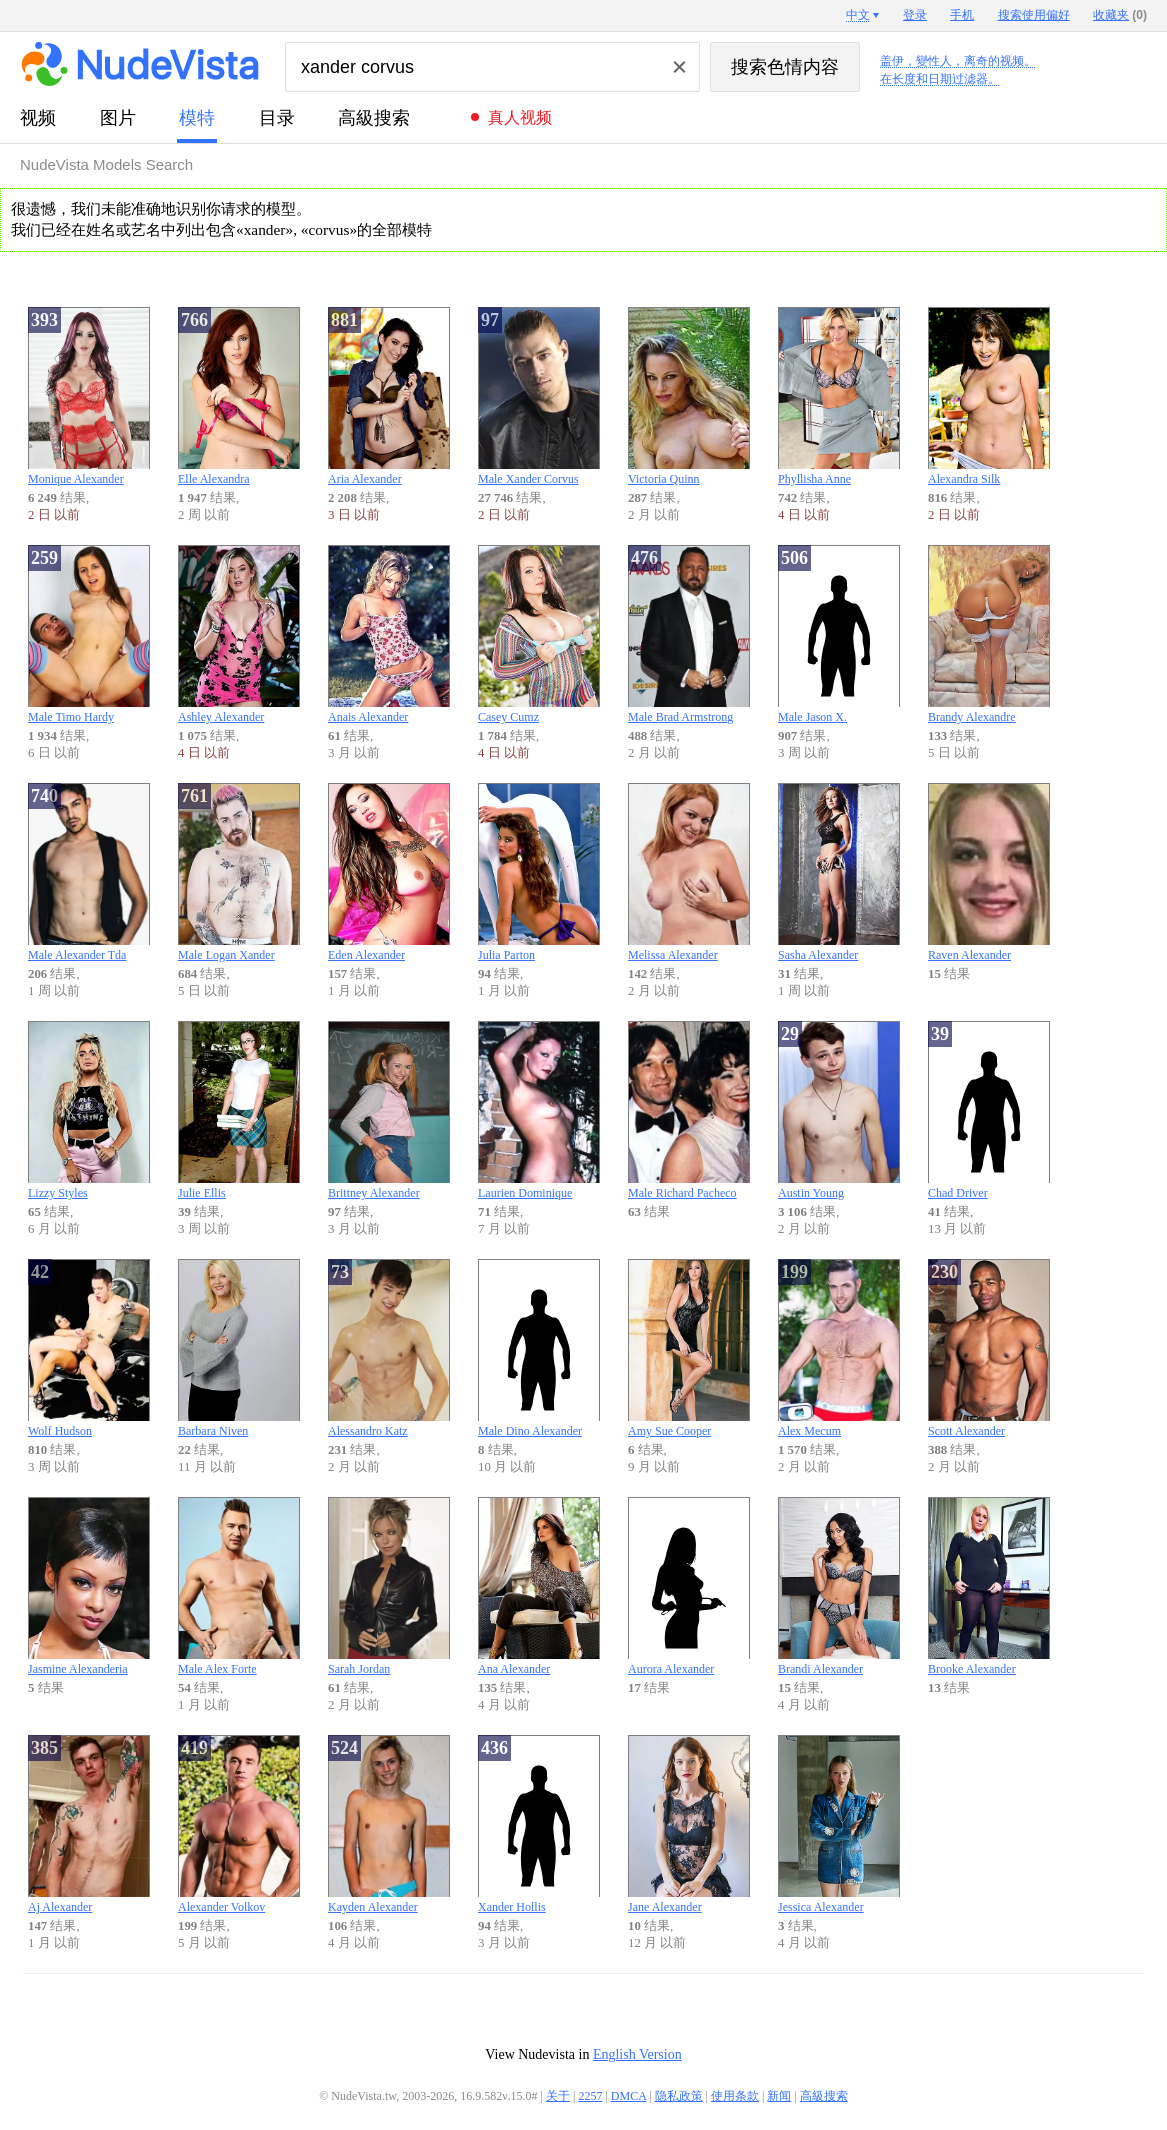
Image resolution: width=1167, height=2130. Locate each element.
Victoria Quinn (689, 396)
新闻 (779, 2096)
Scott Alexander (989, 1348)
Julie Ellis (239, 1110)
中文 (858, 15)
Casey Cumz (539, 634)
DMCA (628, 2096)
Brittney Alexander (389, 1110)
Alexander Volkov (239, 1824)
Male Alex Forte (239, 1586)
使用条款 (735, 2096)
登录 (915, 15)
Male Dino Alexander (539, 1348)
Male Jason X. (839, 634)
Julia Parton (539, 872)
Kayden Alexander (389, 1824)
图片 (118, 118)
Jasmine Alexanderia (89, 1586)
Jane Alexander (689, 1824)
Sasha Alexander (839, 872)
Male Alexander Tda (89, 872)
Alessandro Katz (389, 1348)
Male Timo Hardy (89, 634)
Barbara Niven (239, 1348)
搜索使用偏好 (1034, 15)
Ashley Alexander (239, 634)
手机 (962, 15)
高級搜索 (374, 118)
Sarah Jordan (389, 1586)
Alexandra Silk (989, 396)
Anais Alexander (389, 634)
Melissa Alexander (689, 872)
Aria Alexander (389, 396)
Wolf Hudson (89, 1348)
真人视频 (520, 117)
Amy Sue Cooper (689, 1348)
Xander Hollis (539, 1824)
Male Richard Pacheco (689, 1110)
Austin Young (839, 1110)
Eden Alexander (389, 872)
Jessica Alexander (839, 1824)
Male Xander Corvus (539, 396)
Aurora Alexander (689, 1586)
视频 (38, 118)
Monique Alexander (89, 396)
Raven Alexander (989, 872)
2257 (590, 2096)
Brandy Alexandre (989, 634)
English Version (637, 2054)
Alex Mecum (839, 1348)
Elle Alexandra (239, 396)
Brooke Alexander (989, 1586)
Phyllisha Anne (839, 396)
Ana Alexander (539, 1586)
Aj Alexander (89, 1824)
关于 (558, 2096)
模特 (197, 118)
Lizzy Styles (89, 1110)
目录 (277, 118)
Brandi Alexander (839, 1586)
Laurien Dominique (539, 1110)
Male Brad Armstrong (689, 634)
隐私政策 (679, 2096)
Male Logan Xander (239, 872)
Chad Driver (989, 1110)
